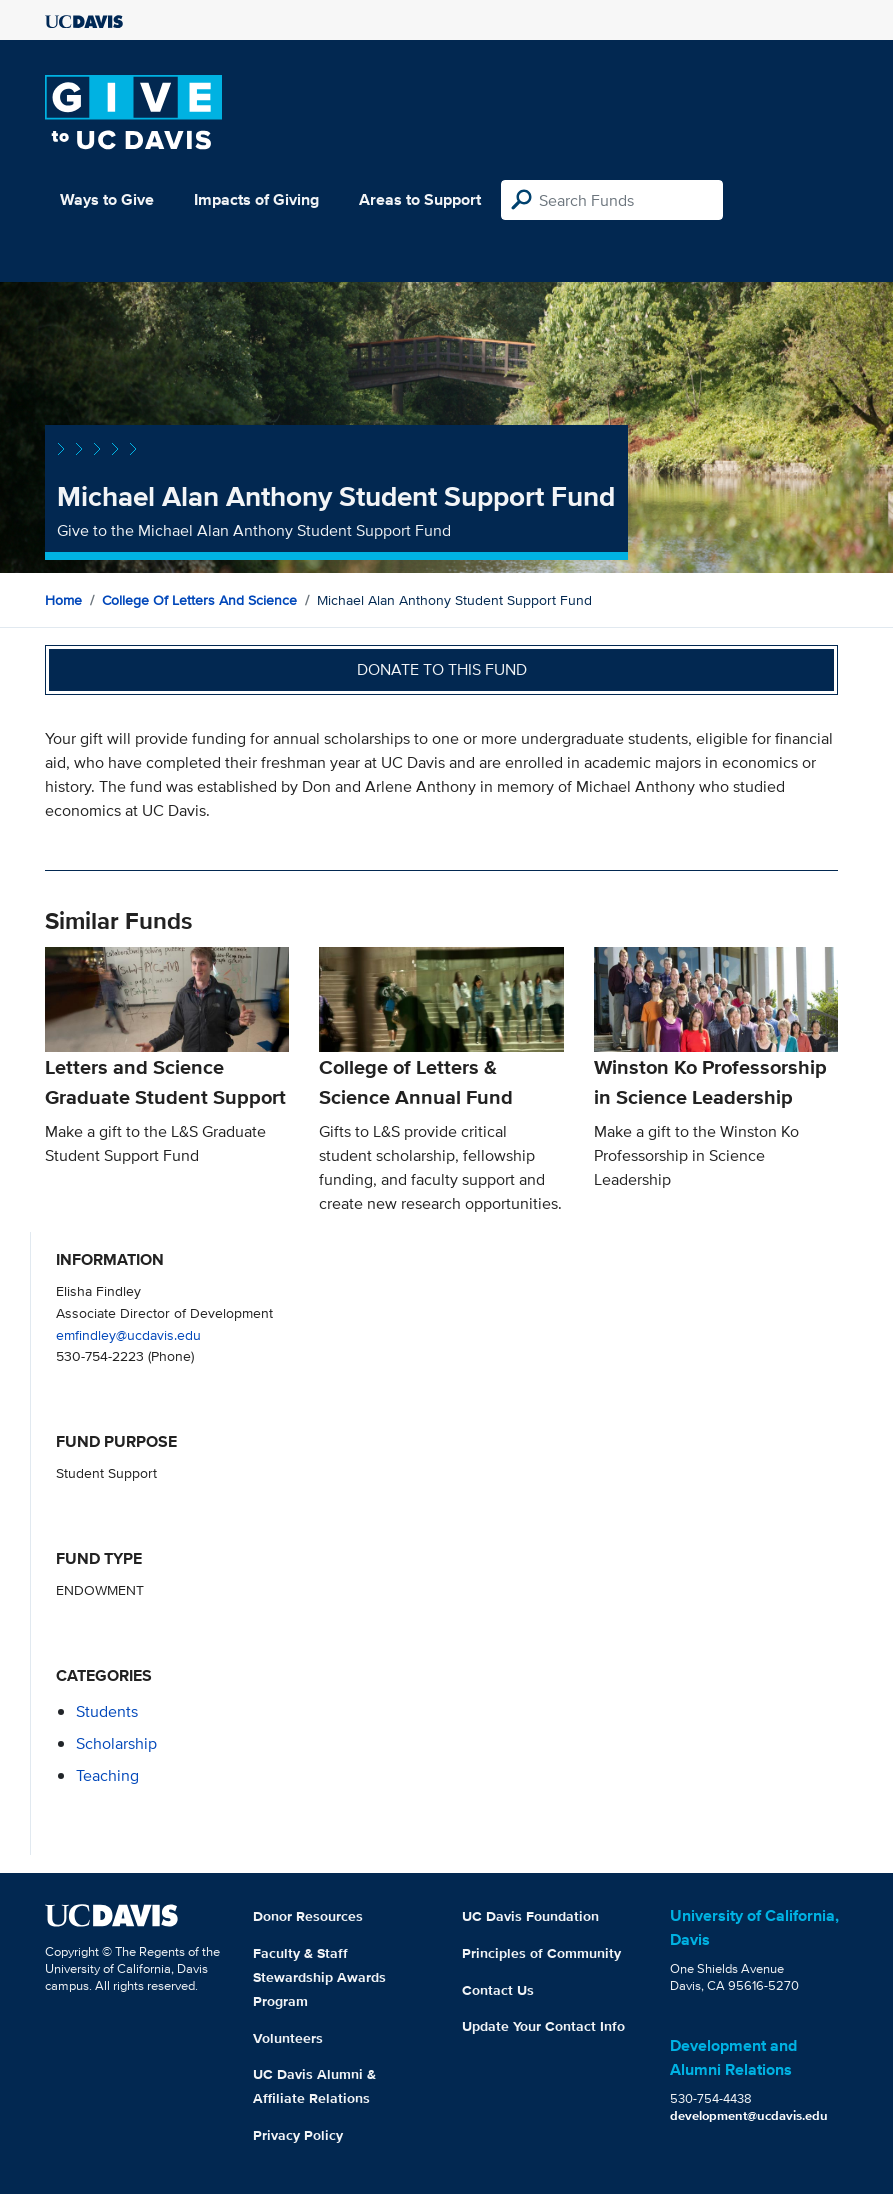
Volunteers (288, 2038)
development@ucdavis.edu (749, 2115)
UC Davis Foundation (530, 1916)
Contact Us (498, 1990)
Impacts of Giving (256, 199)
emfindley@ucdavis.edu (128, 1334)
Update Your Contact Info (543, 2026)
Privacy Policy (298, 2135)
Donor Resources (308, 1916)
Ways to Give (107, 199)
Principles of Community (541, 1953)
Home (63, 600)
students (107, 1711)
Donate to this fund (442, 669)
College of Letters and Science (199, 600)
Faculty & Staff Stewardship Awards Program (319, 1977)
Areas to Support (420, 199)
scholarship (116, 1743)
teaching (107, 1775)
